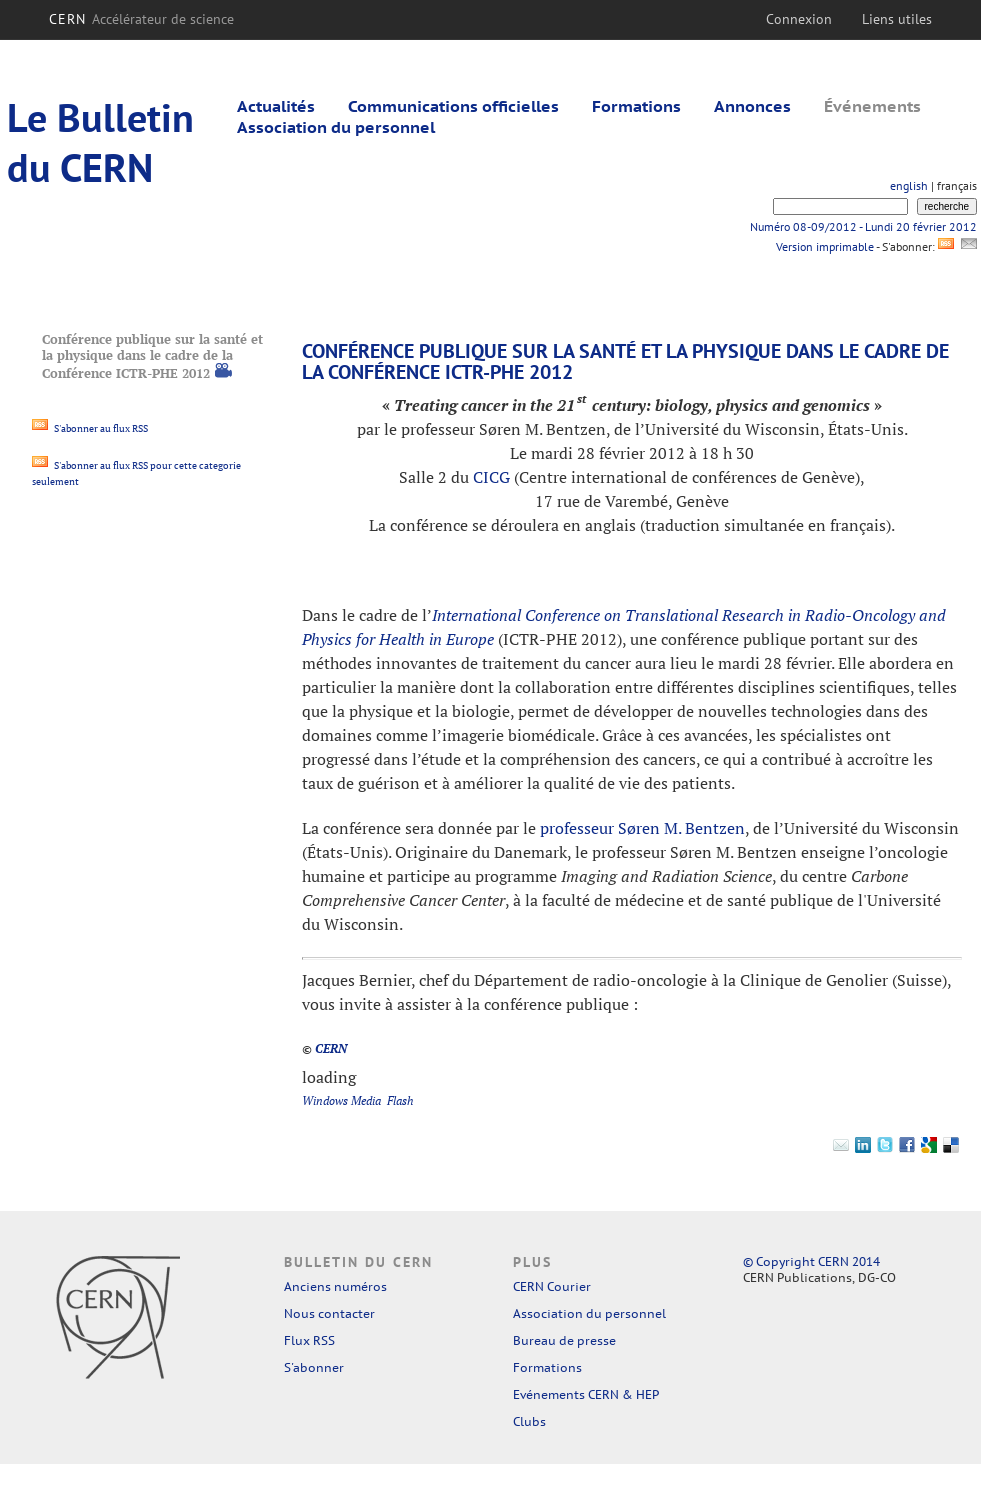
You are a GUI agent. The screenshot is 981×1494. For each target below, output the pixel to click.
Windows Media (341, 1100)
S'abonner (314, 1367)
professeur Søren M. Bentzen (642, 828)
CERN (141, 19)
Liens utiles (897, 19)
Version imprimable (824, 246)
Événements (872, 106)
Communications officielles (453, 106)
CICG (491, 477)
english (909, 185)
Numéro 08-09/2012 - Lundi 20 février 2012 (863, 226)
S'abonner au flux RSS (90, 428)
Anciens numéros (335, 1286)
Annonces (752, 106)
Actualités (276, 106)
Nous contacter (329, 1313)
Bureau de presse (564, 1340)
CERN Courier (552, 1286)
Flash (400, 1100)
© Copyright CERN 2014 (811, 1261)
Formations (636, 106)
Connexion (799, 19)
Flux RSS (309, 1340)
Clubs (529, 1421)
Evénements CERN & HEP (586, 1394)
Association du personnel (336, 127)
